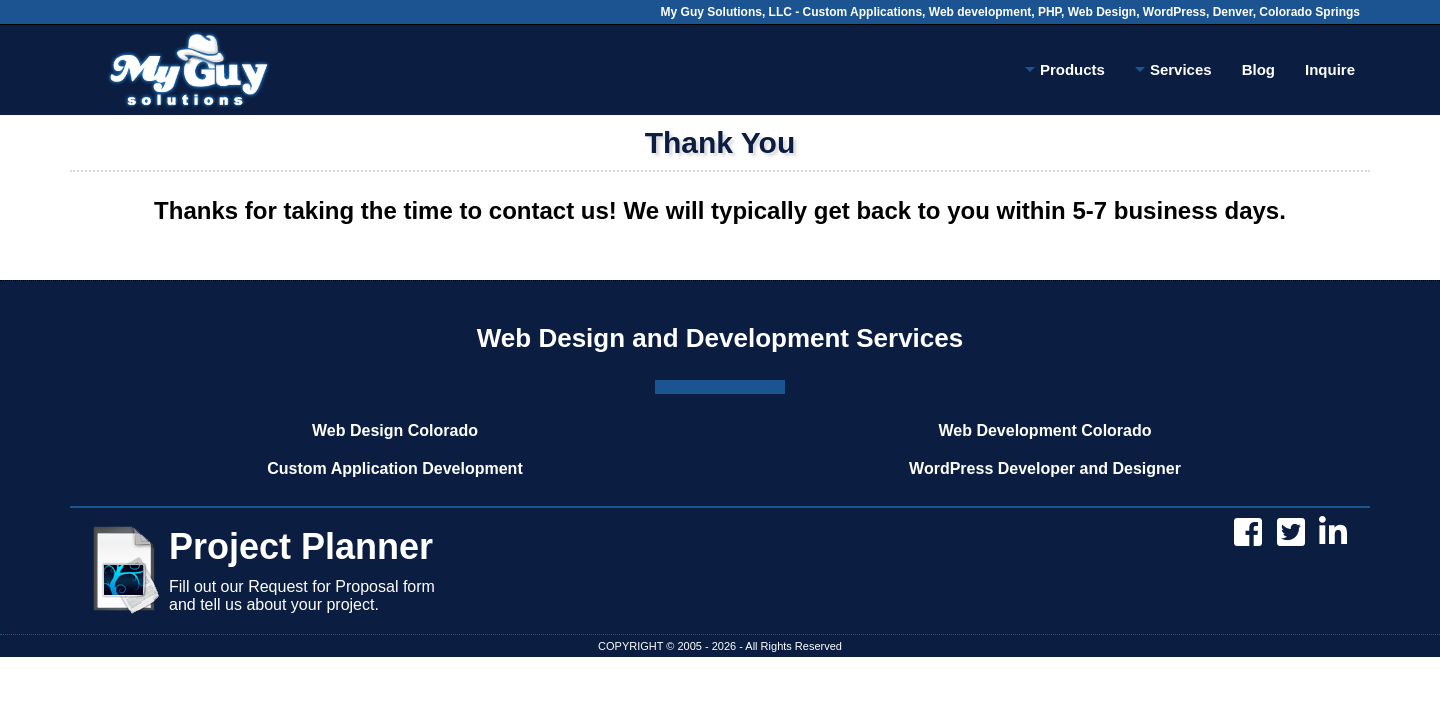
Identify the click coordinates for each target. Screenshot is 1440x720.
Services (1173, 73)
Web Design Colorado (395, 430)
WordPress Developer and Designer (1045, 468)
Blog (1258, 69)
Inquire (1330, 69)
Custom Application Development (394, 468)
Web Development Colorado (1044, 430)
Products (1065, 73)
